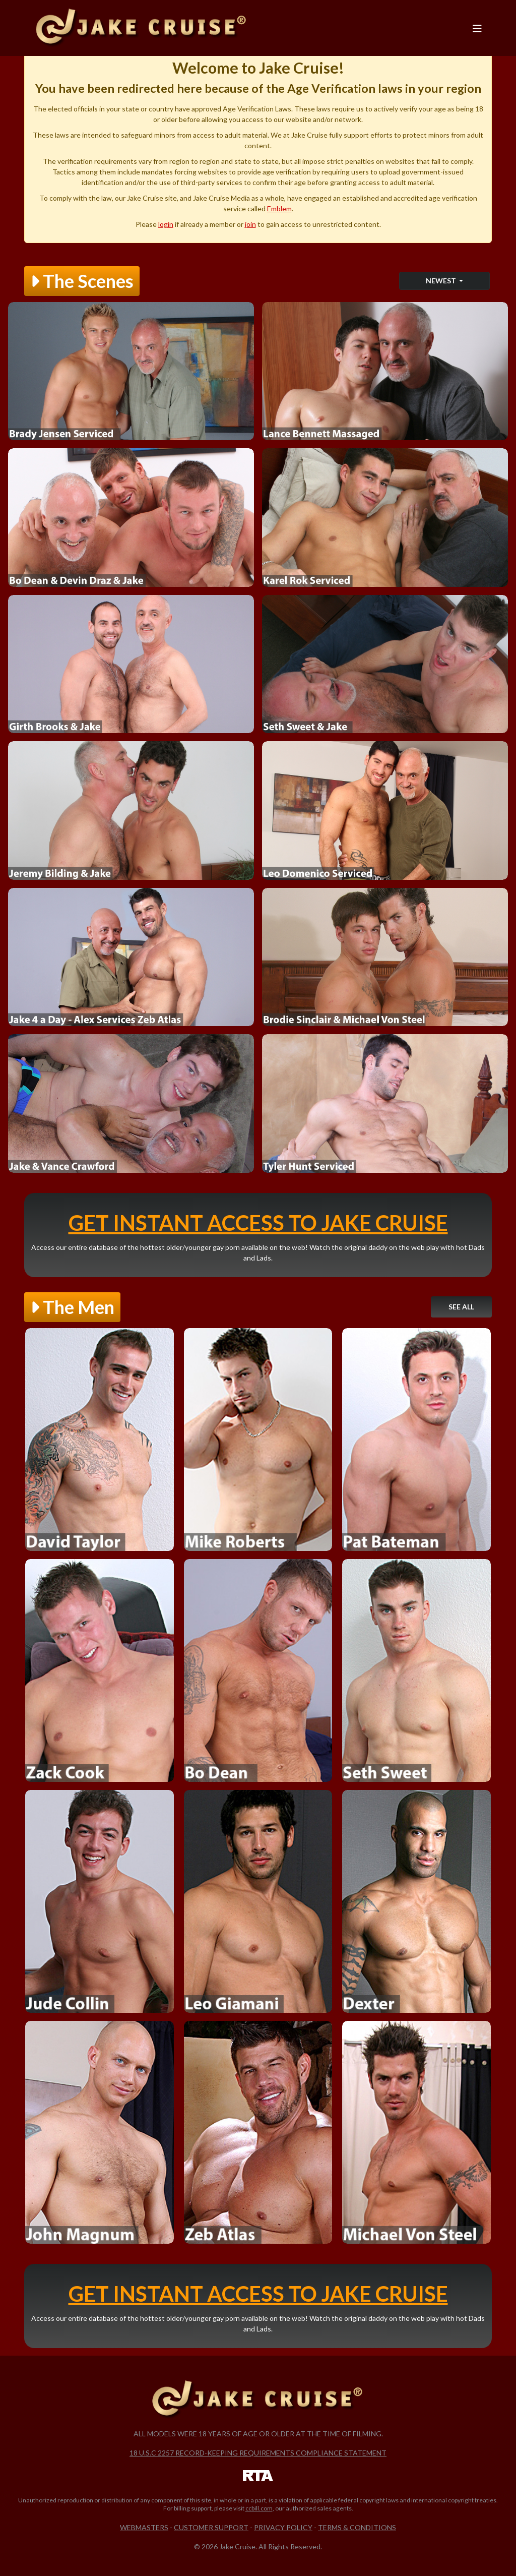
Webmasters (144, 2527)
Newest (442, 280)
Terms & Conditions (357, 2527)
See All (461, 1306)
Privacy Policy (283, 2527)
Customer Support (211, 2527)
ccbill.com (259, 2508)
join (250, 224)
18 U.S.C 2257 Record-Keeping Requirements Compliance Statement (258, 2452)
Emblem (279, 208)
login (165, 224)
